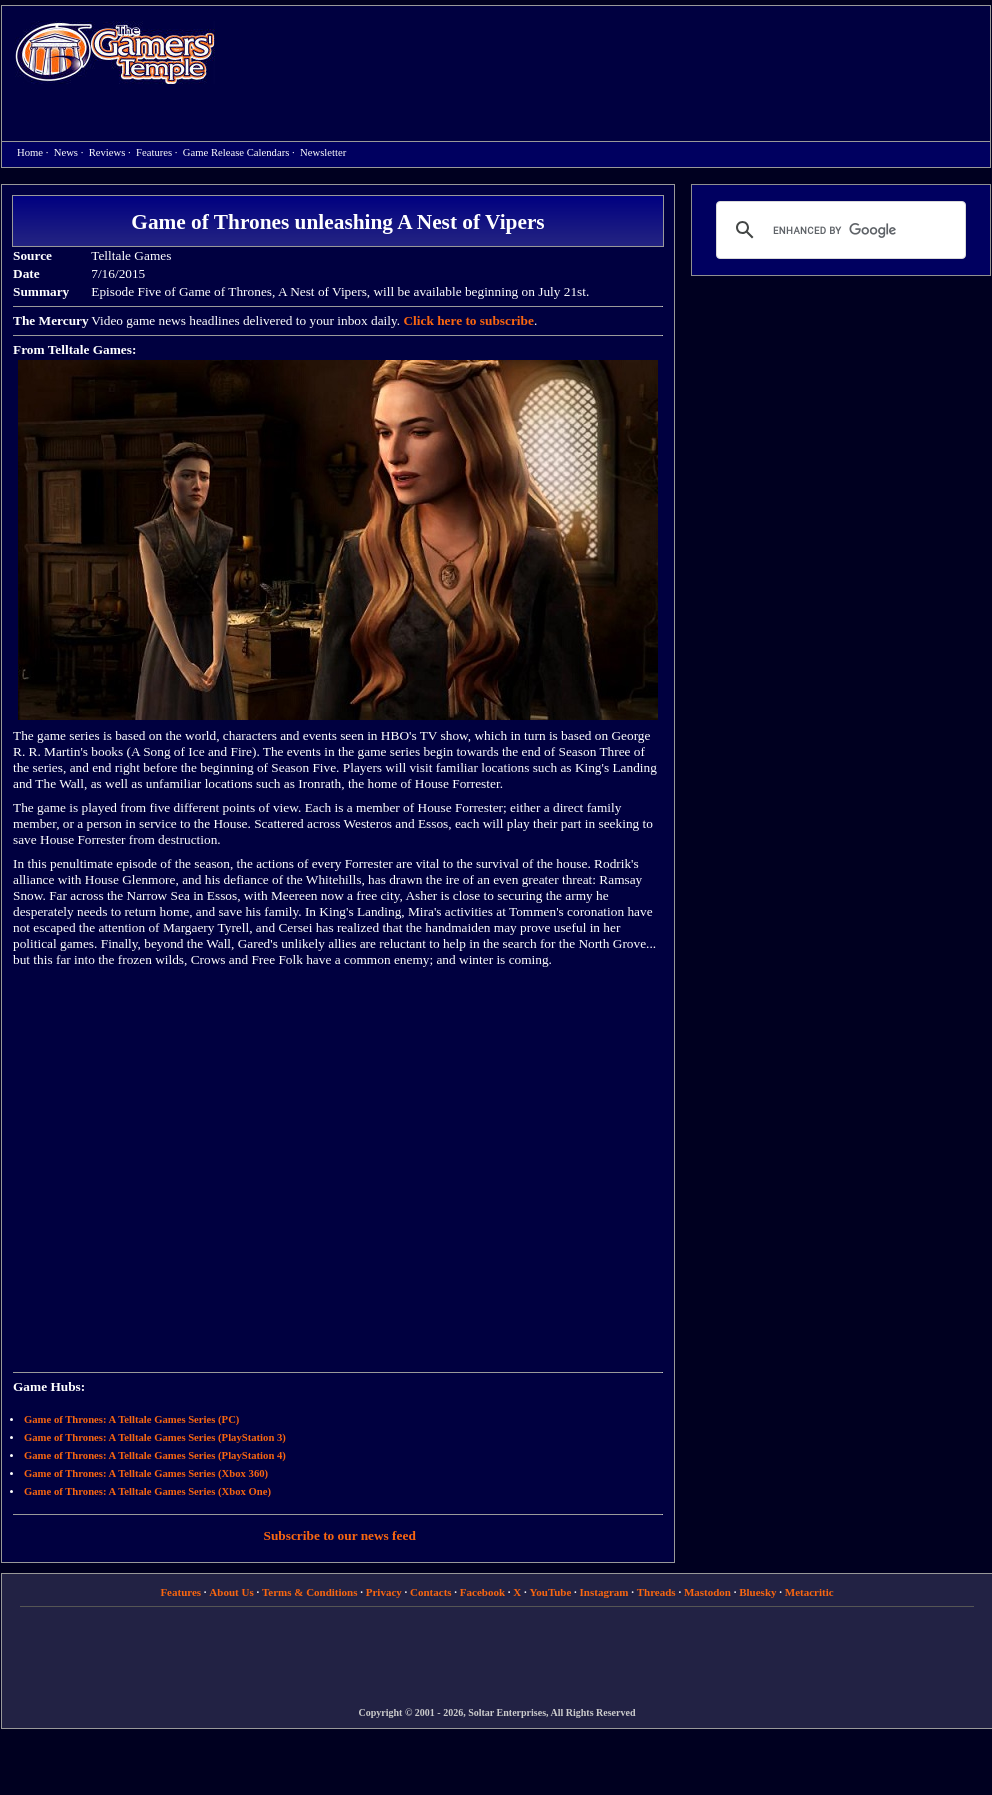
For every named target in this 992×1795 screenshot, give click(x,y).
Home (115, 52)
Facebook (482, 1592)
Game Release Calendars (236, 152)
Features (154, 152)
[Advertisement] (586, 151)
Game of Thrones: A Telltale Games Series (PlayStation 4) (155, 1455)
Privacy (384, 1592)
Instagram (604, 1592)
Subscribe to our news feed (340, 1535)
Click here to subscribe (468, 320)
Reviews (107, 152)
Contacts (431, 1592)
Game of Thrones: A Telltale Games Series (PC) (131, 1419)
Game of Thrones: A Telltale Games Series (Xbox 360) (146, 1473)
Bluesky (757, 1592)
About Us (231, 1592)
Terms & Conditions (310, 1592)
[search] (838, 230)
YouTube (551, 1592)
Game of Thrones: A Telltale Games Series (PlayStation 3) (155, 1437)
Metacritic (809, 1592)
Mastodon (707, 1592)
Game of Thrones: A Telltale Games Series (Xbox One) (147, 1491)
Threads (656, 1592)
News (66, 152)
